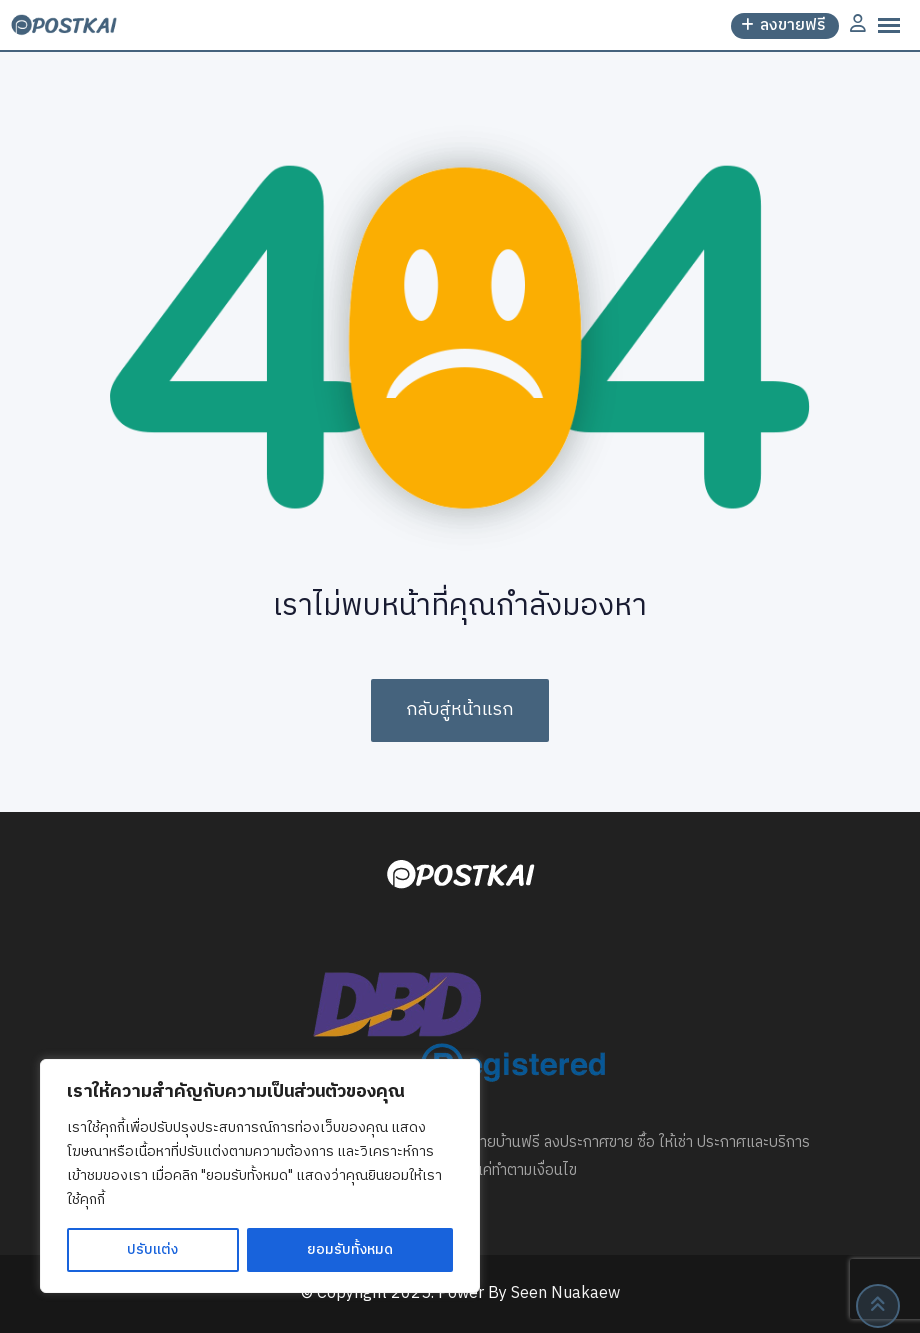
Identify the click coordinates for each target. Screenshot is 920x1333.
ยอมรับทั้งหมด (350, 1249)
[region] (260, 1176)
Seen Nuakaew (565, 1293)
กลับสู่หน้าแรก (460, 710)
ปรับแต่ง (152, 1249)
